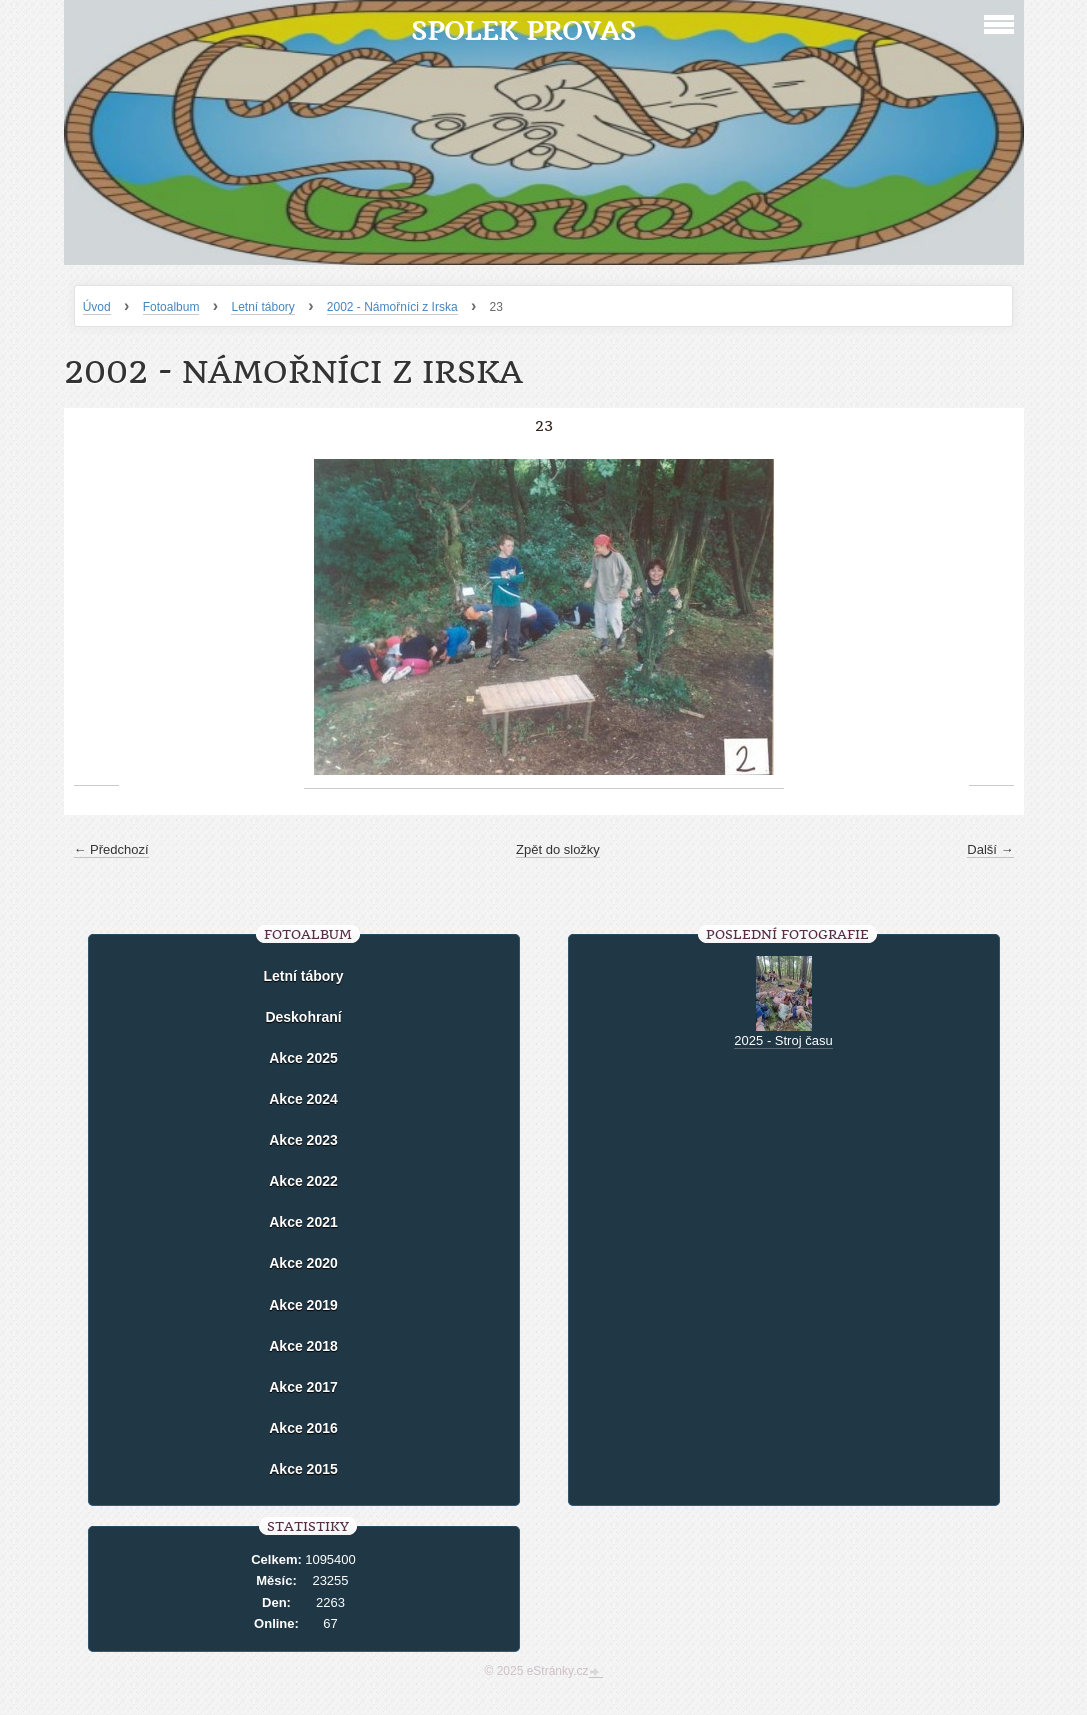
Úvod (97, 307)
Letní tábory (262, 307)
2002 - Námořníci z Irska (392, 307)
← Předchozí (111, 849)
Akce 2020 (303, 1263)
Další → (990, 849)
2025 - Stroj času (783, 1040)
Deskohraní (303, 1017)
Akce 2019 (303, 1305)
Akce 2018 (303, 1346)
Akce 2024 (303, 1099)
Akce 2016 (303, 1428)
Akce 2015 (303, 1469)
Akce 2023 (303, 1140)
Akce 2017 (303, 1387)
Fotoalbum (171, 307)
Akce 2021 (303, 1222)
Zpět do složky (558, 849)
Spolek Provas (523, 30)
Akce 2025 (303, 1058)
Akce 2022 (303, 1181)
